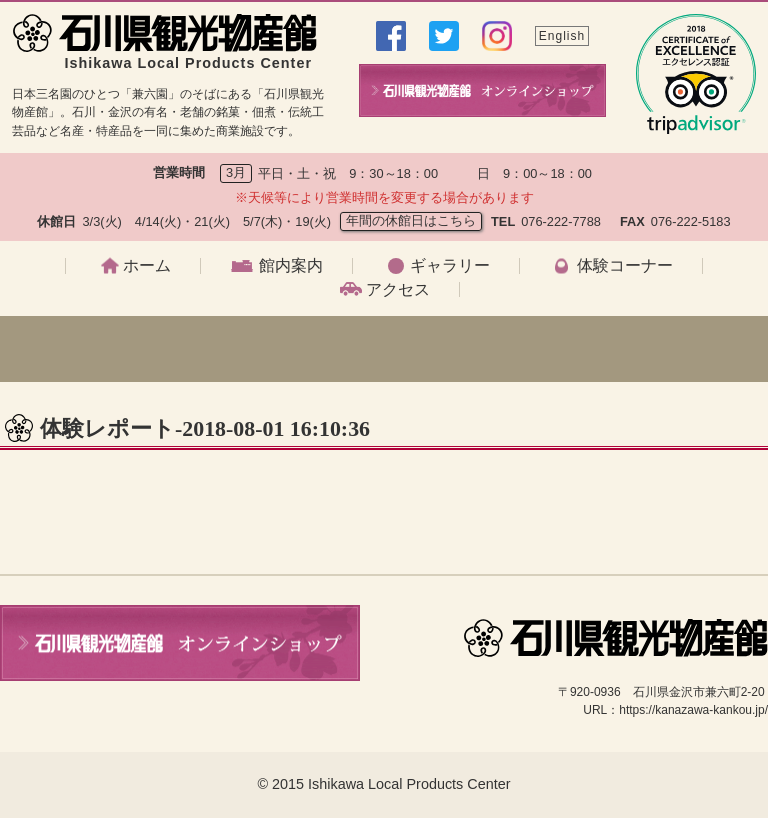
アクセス (398, 290)
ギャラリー (450, 266)
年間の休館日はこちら (411, 220)
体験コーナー (625, 266)
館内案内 (291, 266)
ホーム (147, 266)
